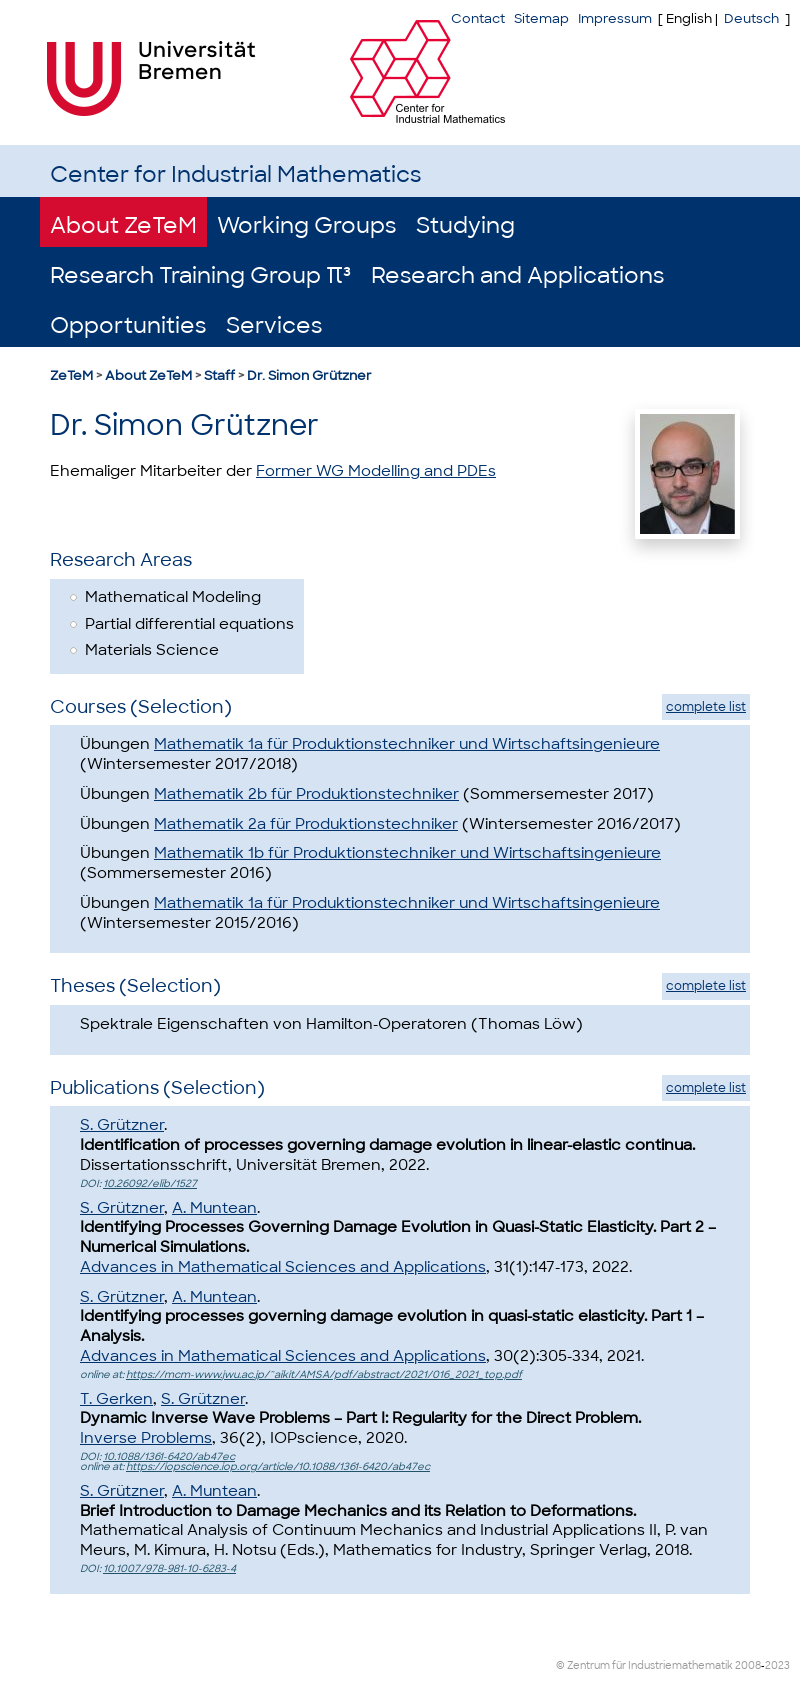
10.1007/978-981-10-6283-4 (169, 1568)
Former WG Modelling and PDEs (376, 471)
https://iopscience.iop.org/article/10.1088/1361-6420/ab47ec (278, 1466)
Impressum (615, 18)
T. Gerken (116, 1399)
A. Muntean (214, 1208)
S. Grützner (122, 1125)
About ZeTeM (123, 225)
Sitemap (541, 18)
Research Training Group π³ (200, 275)
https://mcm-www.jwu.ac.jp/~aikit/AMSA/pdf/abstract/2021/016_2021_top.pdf (324, 1374)
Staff (219, 375)
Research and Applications (517, 275)
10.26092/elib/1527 (150, 1183)
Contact (478, 18)
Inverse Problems (146, 1438)
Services (274, 325)
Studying (465, 225)
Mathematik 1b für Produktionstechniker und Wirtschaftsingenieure (407, 853)
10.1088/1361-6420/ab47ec (169, 1456)
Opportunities (128, 325)
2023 (777, 1665)
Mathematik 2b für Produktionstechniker (306, 794)
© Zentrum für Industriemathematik (644, 1665)
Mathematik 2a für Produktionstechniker (306, 824)
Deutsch (751, 18)
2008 (748, 1665)
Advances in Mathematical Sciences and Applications (283, 1267)
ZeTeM (71, 375)
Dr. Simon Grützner (309, 375)
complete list (706, 707)
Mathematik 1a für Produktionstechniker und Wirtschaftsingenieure (407, 744)
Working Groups (306, 225)
